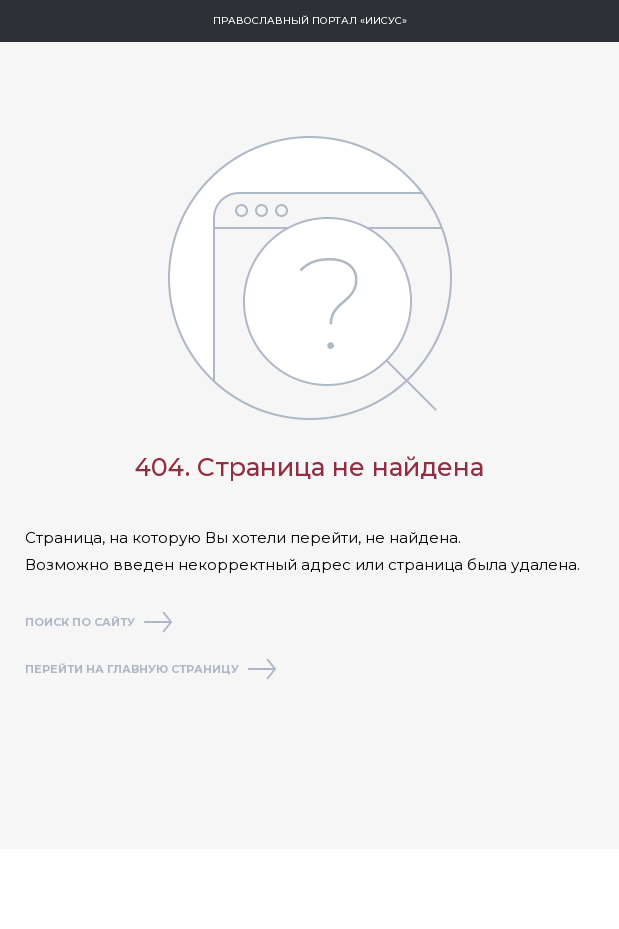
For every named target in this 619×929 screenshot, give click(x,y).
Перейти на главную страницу (151, 670)
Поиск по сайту (99, 623)
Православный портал (310, 20)
